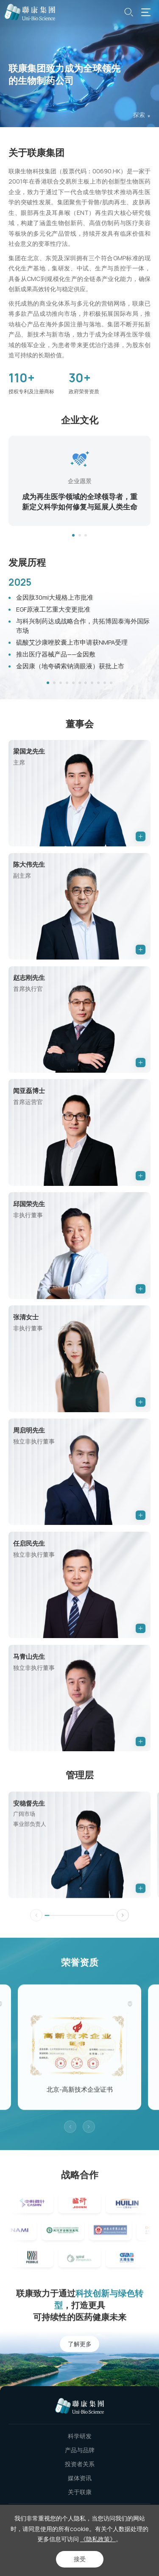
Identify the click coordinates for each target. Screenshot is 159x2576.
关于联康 (80, 2492)
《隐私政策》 (98, 2539)
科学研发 (80, 2436)
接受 (80, 2559)
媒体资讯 (80, 2478)
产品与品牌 (80, 2450)
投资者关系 (80, 2464)
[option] (79, 483)
